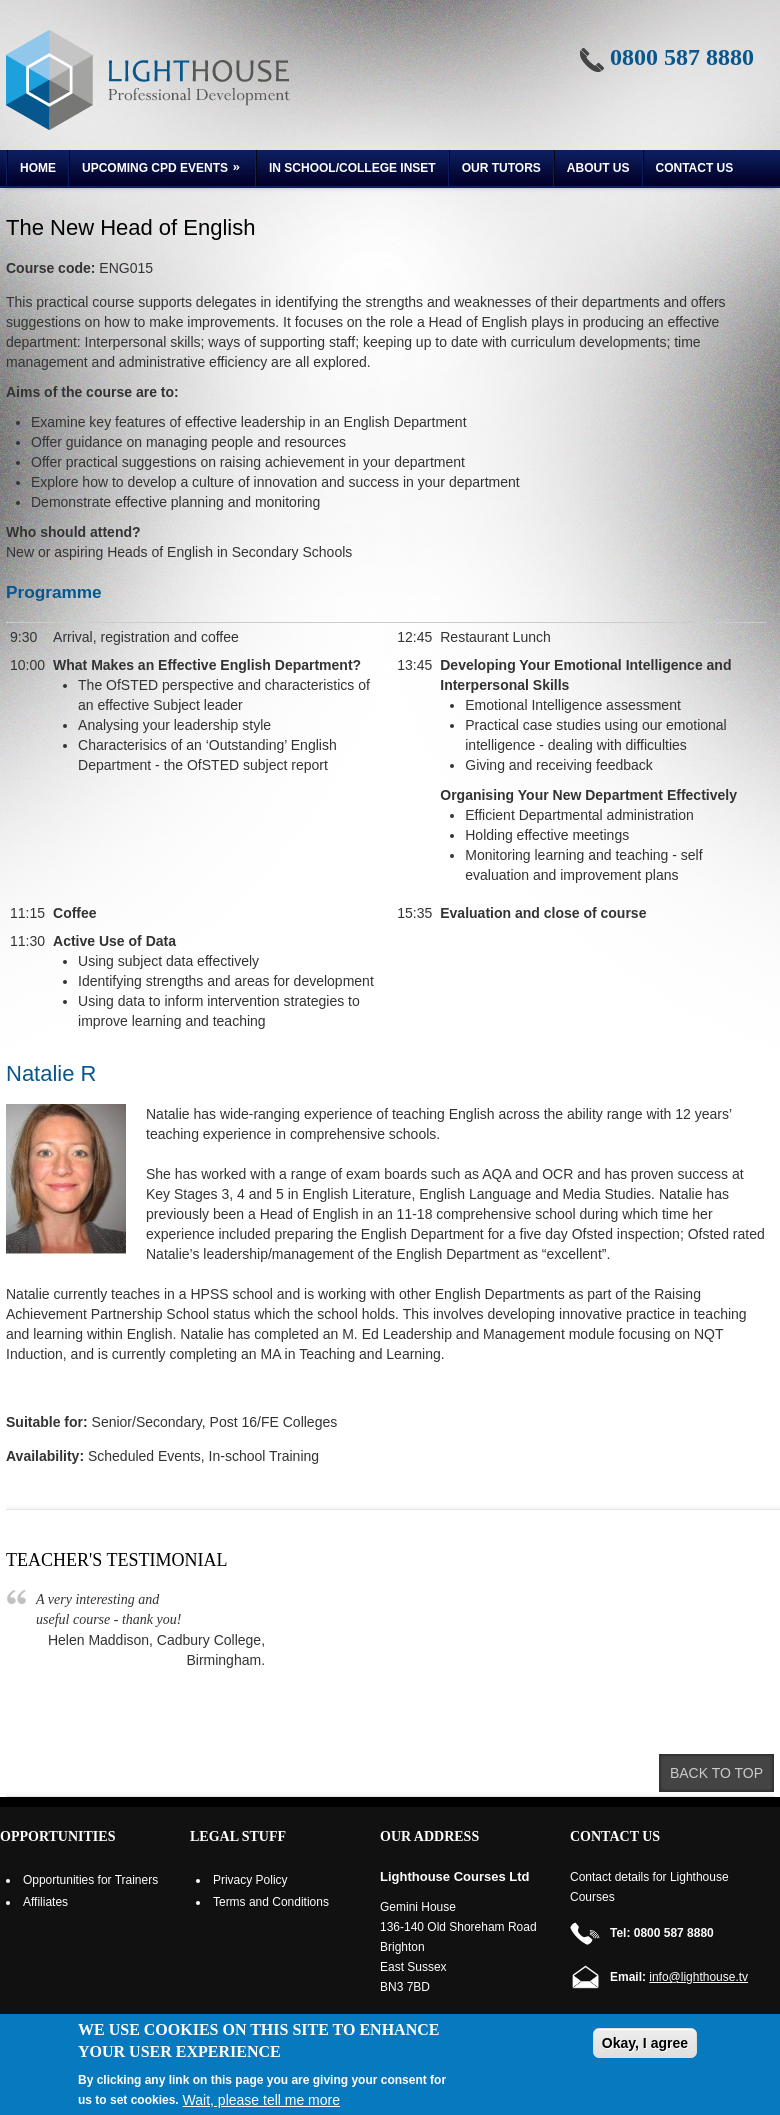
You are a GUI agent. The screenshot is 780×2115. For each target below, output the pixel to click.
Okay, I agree (645, 2043)
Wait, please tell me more (261, 2100)
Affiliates (45, 1902)
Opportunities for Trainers (90, 1880)
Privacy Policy (250, 1880)
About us (598, 168)
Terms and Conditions (271, 1902)
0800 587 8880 (682, 57)
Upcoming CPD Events (156, 170)
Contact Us (695, 168)
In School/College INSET (352, 168)
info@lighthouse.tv (698, 1977)
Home (38, 168)
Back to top (716, 1773)
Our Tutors (501, 168)
